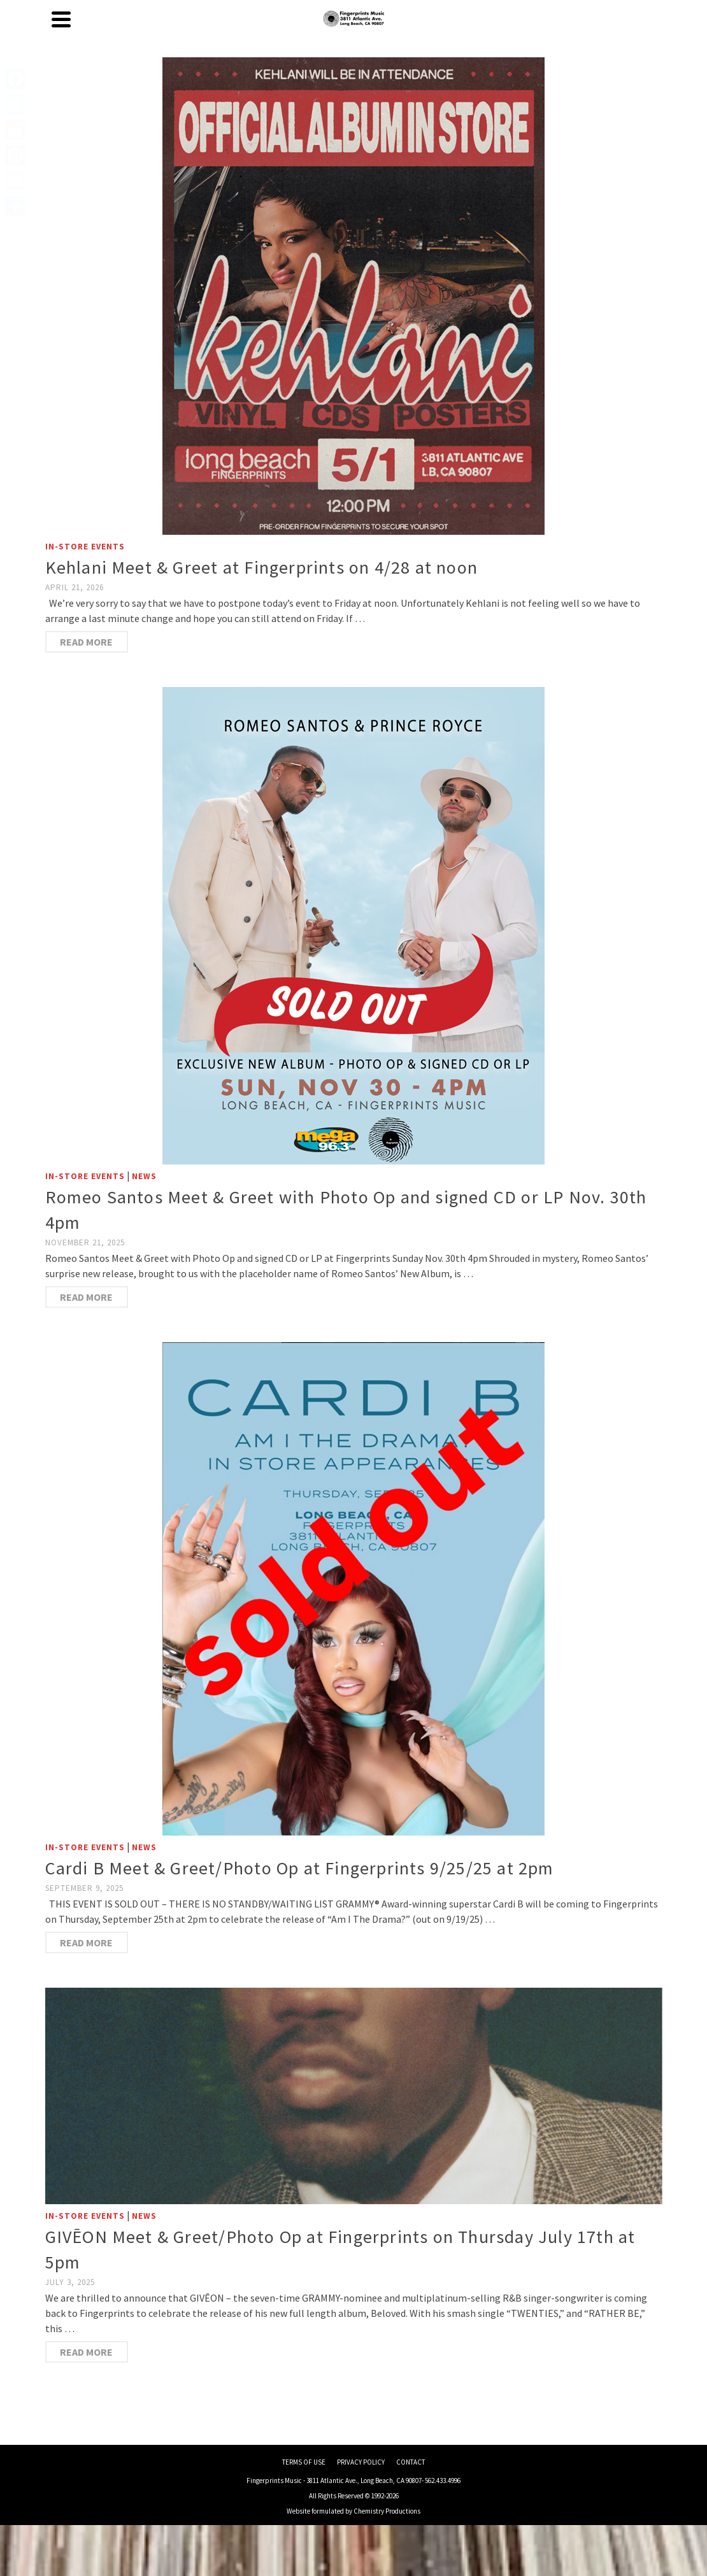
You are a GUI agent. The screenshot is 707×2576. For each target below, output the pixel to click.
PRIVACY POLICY (361, 2462)
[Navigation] (61, 19)
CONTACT (410, 2462)
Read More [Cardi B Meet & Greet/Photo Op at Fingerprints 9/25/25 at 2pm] (86, 1942)
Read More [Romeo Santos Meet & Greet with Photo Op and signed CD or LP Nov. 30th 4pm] (86, 1297)
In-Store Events (85, 546)
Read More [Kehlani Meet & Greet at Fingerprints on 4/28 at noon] (86, 641)
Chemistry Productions (387, 2511)
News (144, 1176)
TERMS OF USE (303, 2462)
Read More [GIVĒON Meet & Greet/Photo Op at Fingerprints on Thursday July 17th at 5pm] (86, 2352)
